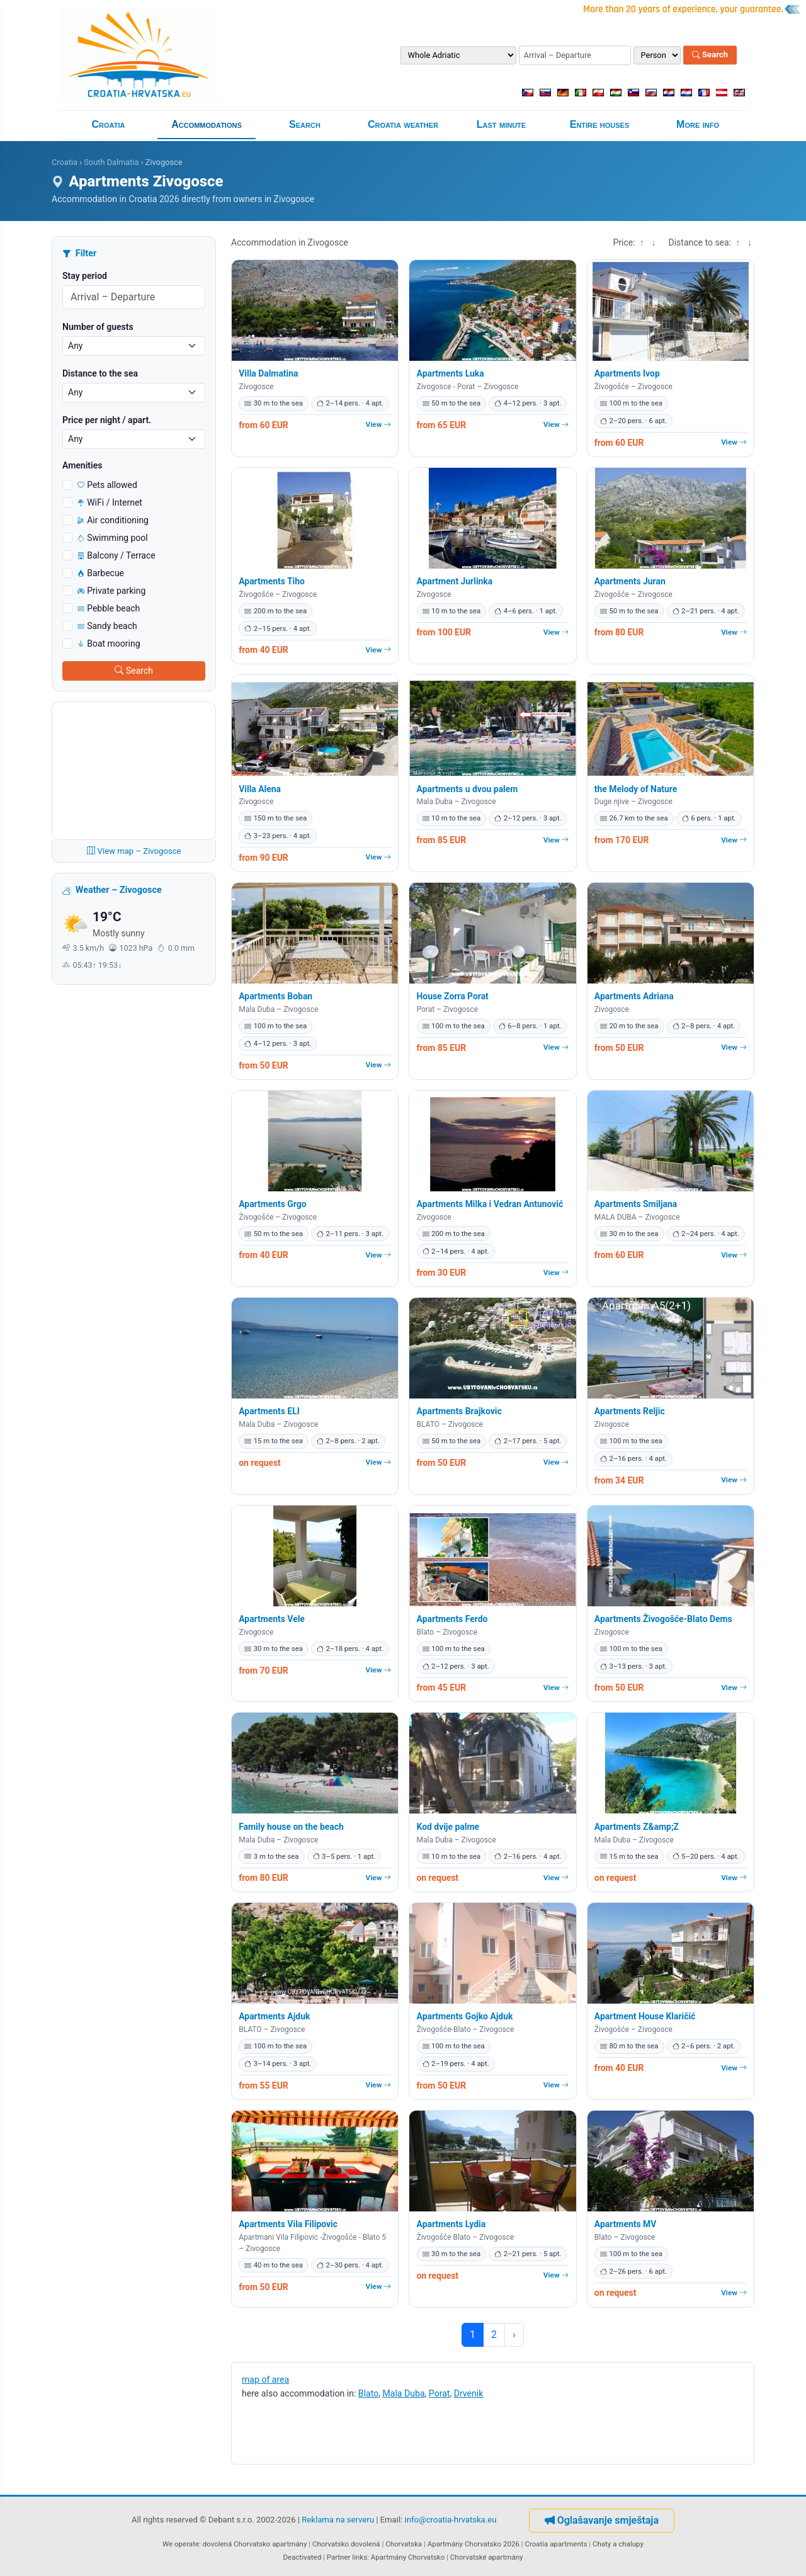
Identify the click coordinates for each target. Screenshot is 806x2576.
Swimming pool (112, 538)
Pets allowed (107, 485)
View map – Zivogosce (134, 851)
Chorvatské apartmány (486, 2557)
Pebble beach (108, 608)
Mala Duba (403, 2393)
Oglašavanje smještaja (602, 2520)
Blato (368, 2393)
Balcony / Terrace (116, 555)
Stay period (84, 276)
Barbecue (100, 573)
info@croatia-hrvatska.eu (451, 2520)
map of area (265, 2380)
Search (710, 55)
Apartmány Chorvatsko (408, 2557)
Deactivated (302, 2557)
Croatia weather (403, 124)
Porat (439, 2393)
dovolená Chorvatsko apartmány (255, 2543)
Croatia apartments (556, 2543)
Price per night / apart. (106, 420)
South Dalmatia (111, 162)
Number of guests (97, 327)
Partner (339, 2557)
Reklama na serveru (338, 2520)
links (359, 2557)
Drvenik (469, 2393)
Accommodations (206, 124)
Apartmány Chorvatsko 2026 (473, 2543)
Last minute (501, 124)
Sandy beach (107, 626)
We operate (180, 2543)
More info (697, 124)
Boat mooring (108, 643)
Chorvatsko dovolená (346, 2543)
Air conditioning (113, 520)
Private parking (111, 591)
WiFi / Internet (109, 502)
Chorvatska (403, 2543)
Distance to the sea (100, 373)
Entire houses (600, 124)
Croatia (108, 124)
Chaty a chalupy (618, 2543)
